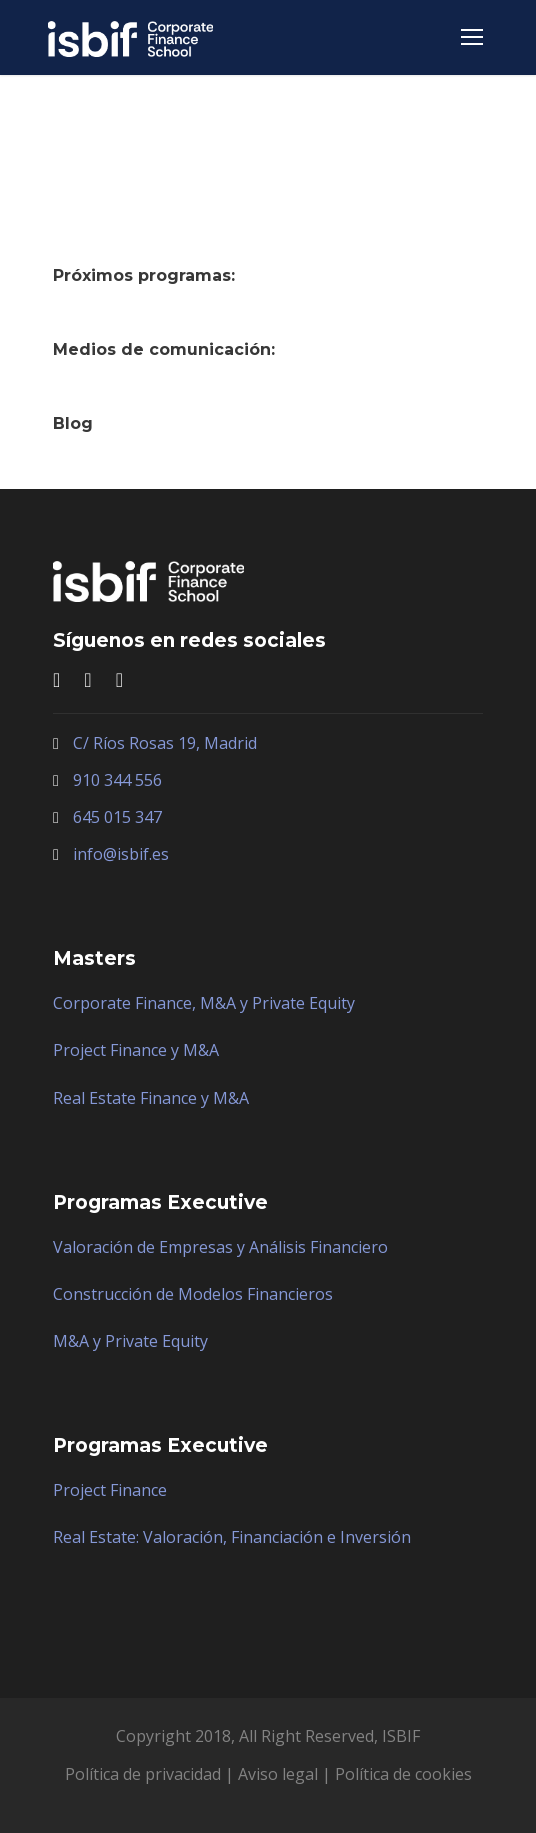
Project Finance (110, 1490)
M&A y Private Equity (130, 1341)
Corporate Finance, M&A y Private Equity (204, 1003)
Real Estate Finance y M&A (151, 1098)
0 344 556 (126, 780)
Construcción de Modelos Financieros (193, 1294)
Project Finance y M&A (136, 1050)
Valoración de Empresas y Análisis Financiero (220, 1247)
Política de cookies (403, 1774)
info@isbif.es (121, 854)
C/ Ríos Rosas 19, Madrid (165, 743)
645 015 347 (117, 817)
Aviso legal (278, 1774)
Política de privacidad (143, 1774)
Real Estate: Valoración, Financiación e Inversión (232, 1537)
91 (82, 780)
